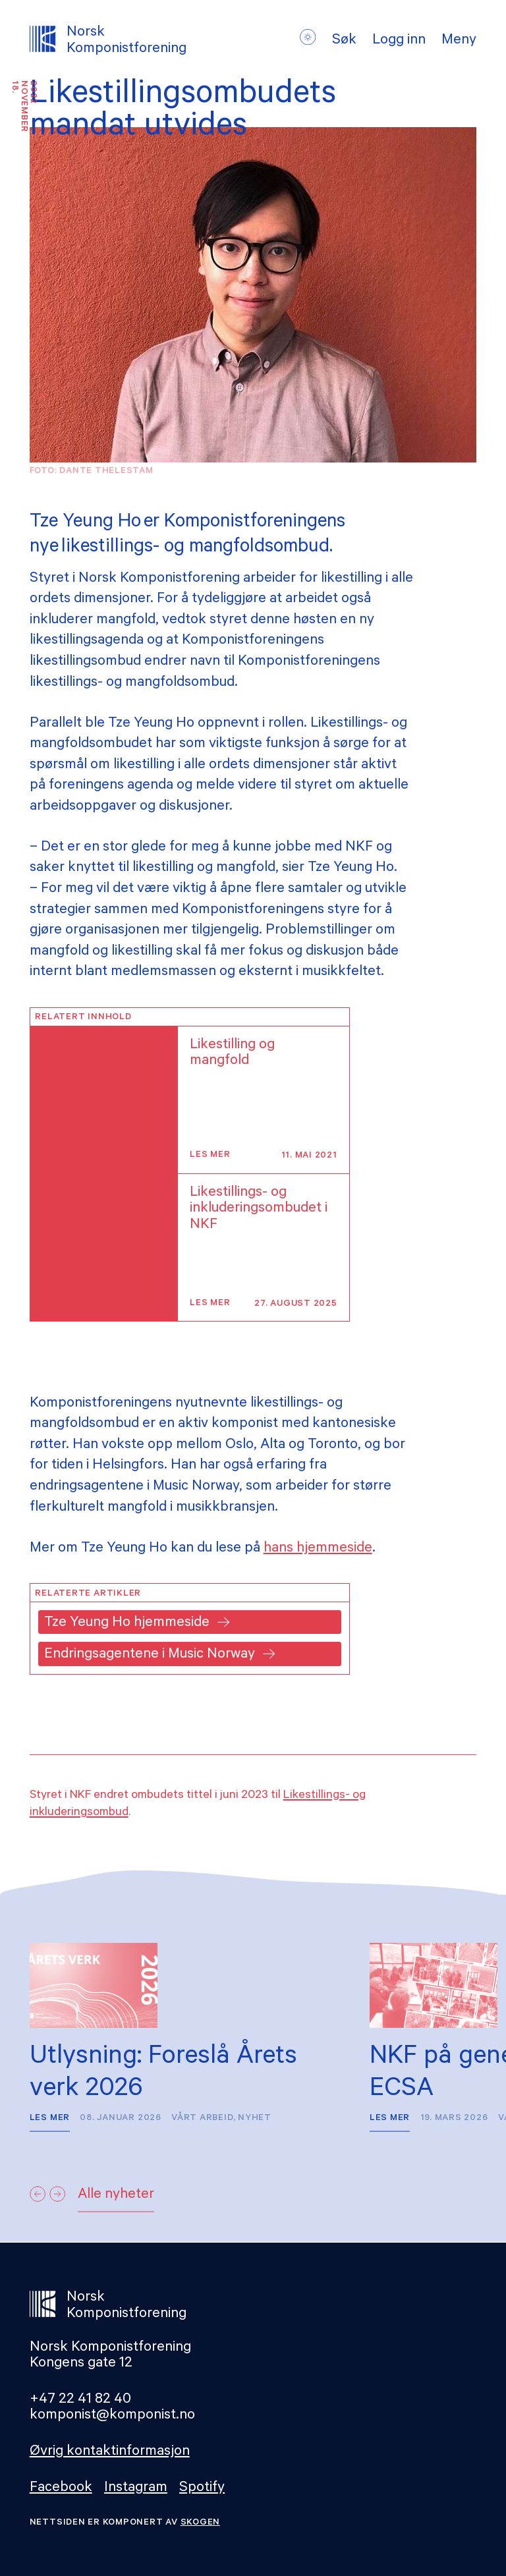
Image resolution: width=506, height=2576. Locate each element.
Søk (344, 41)
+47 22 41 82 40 (80, 2400)
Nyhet (254, 2118)
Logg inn (399, 41)
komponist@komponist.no (112, 2416)
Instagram (135, 2488)
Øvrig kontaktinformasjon (110, 2452)
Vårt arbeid (202, 2118)
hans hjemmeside (318, 1549)
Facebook (61, 2488)
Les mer (210, 1155)
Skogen (201, 2523)
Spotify (202, 2488)
